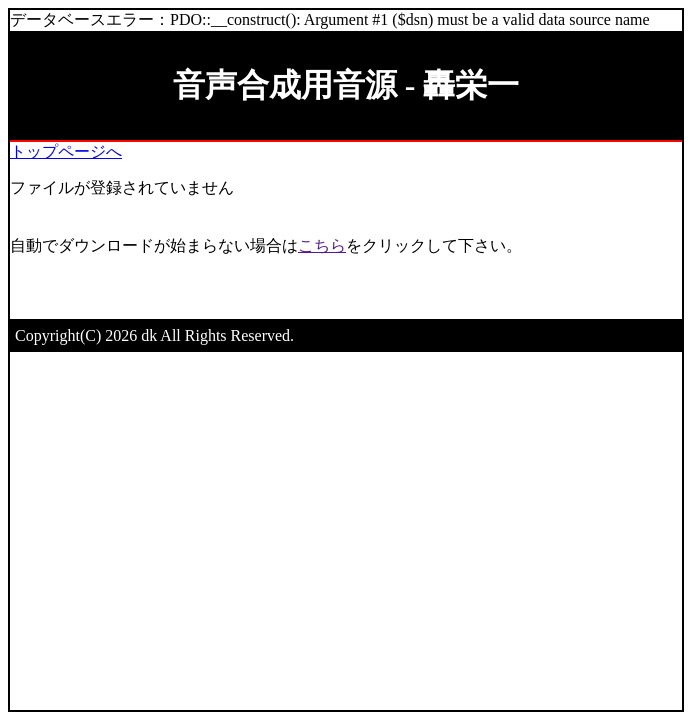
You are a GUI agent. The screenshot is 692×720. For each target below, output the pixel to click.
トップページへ (66, 151)
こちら (322, 245)
